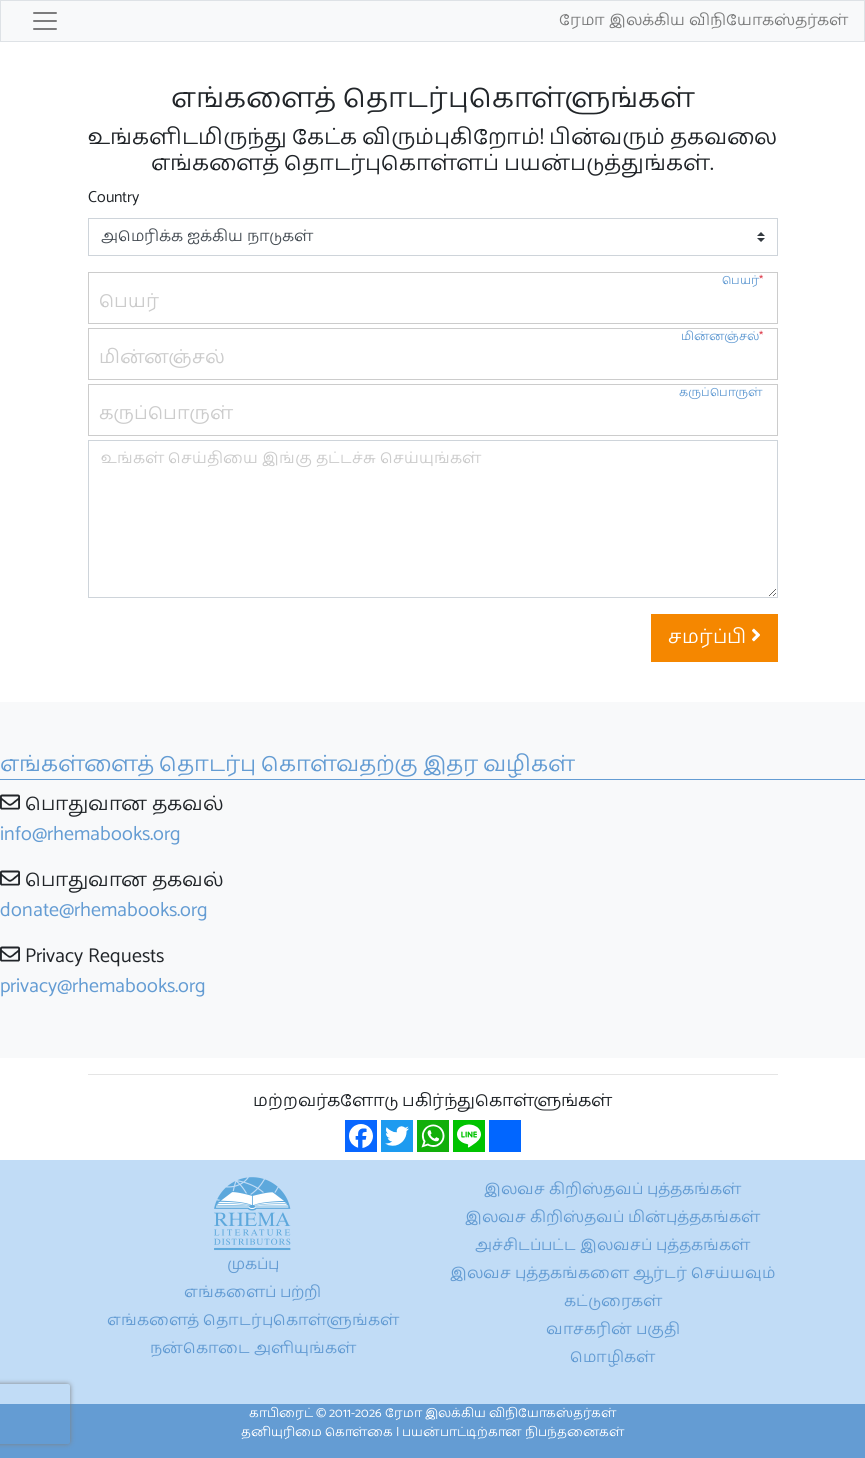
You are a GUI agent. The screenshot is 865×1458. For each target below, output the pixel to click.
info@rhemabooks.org (90, 834)
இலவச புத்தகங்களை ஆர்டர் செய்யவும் (612, 1273)
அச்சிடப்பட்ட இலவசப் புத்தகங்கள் (612, 1245)
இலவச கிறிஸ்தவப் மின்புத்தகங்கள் (612, 1217)
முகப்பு (253, 1264)
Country (113, 198)
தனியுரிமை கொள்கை (317, 1432)
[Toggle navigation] (45, 21)
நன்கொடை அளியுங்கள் (253, 1348)
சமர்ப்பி (714, 637)
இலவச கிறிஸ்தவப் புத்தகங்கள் (612, 1189)
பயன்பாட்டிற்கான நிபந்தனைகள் (513, 1432)
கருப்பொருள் (721, 392)
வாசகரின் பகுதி (613, 1329)
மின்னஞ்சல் (722, 336)
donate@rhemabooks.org (104, 910)
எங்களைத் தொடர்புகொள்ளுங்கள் (253, 1320)
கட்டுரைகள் (613, 1301)
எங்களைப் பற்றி (252, 1292)
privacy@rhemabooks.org (103, 986)
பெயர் (742, 280)
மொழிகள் (612, 1357)
